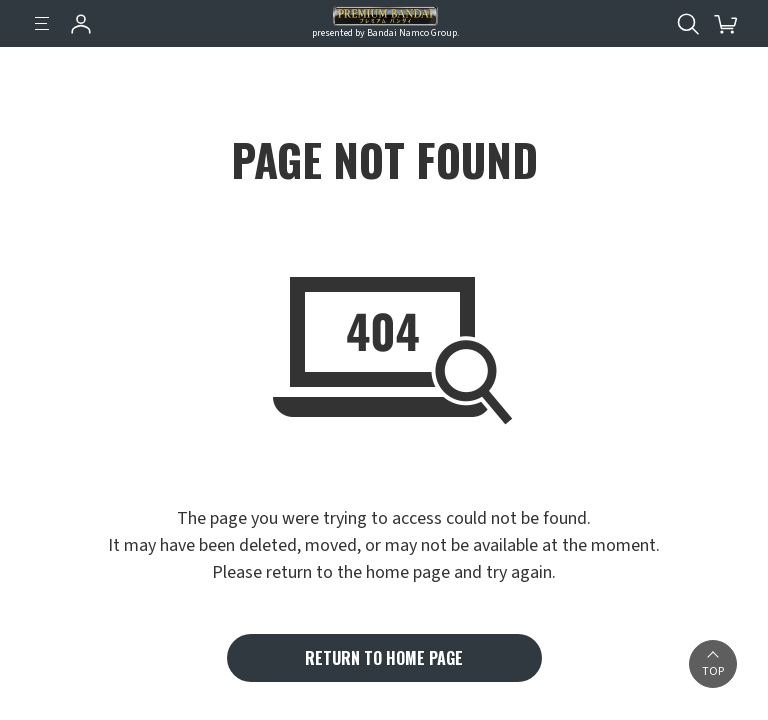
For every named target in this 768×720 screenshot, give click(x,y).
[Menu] (42, 24)
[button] (713, 664)
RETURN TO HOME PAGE (384, 658)
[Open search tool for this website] (688, 24)
